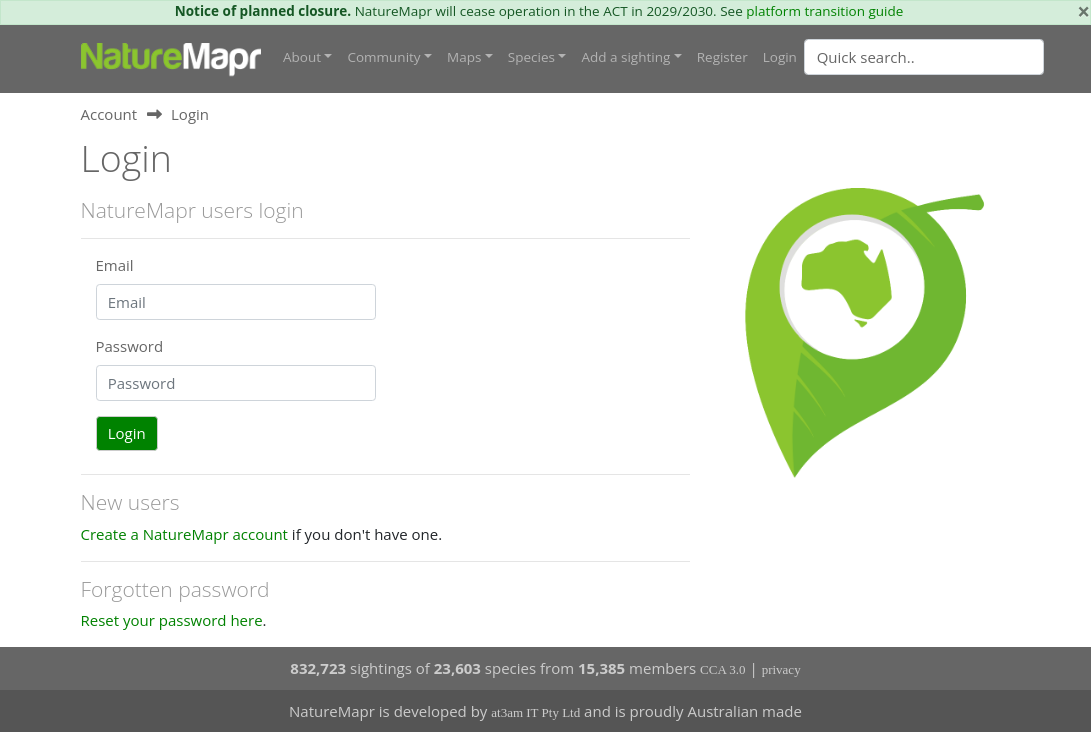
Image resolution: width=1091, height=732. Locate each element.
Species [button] (531, 57)
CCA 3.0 (723, 669)
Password (130, 346)
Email (115, 265)
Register (722, 57)
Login (780, 57)
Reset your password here (172, 620)
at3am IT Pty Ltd (535, 712)
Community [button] (383, 57)
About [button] (302, 57)
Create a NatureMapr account (184, 534)
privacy (781, 669)
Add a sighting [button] (625, 57)
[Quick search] (924, 57)
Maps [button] (464, 57)
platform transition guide (824, 11)
